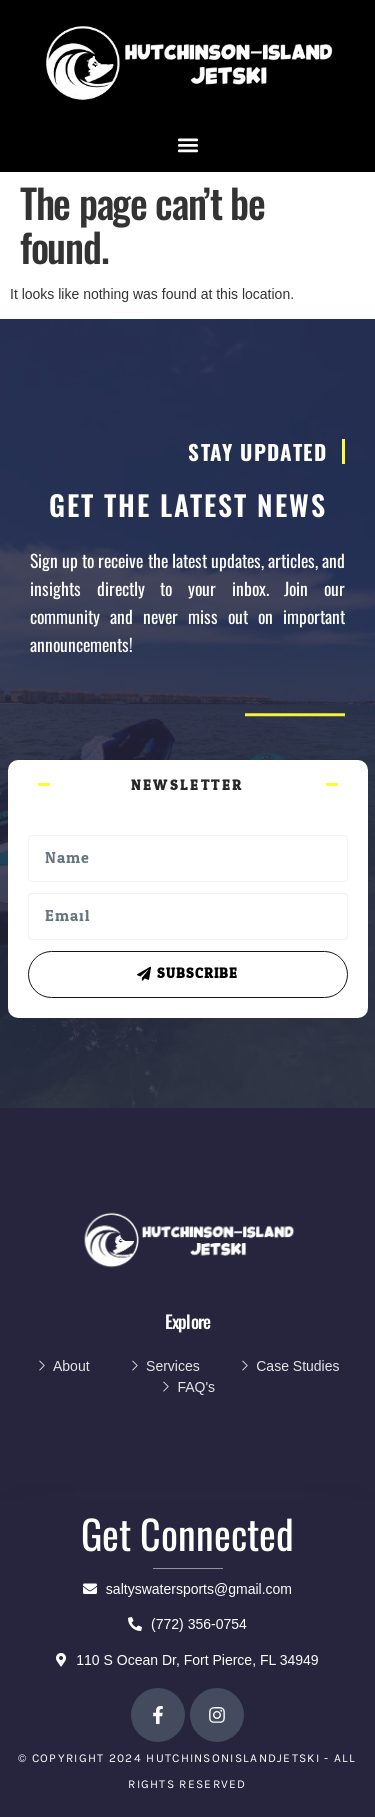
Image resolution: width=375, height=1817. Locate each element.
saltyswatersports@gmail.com (187, 1589)
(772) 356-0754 (187, 1624)
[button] (187, 145)
